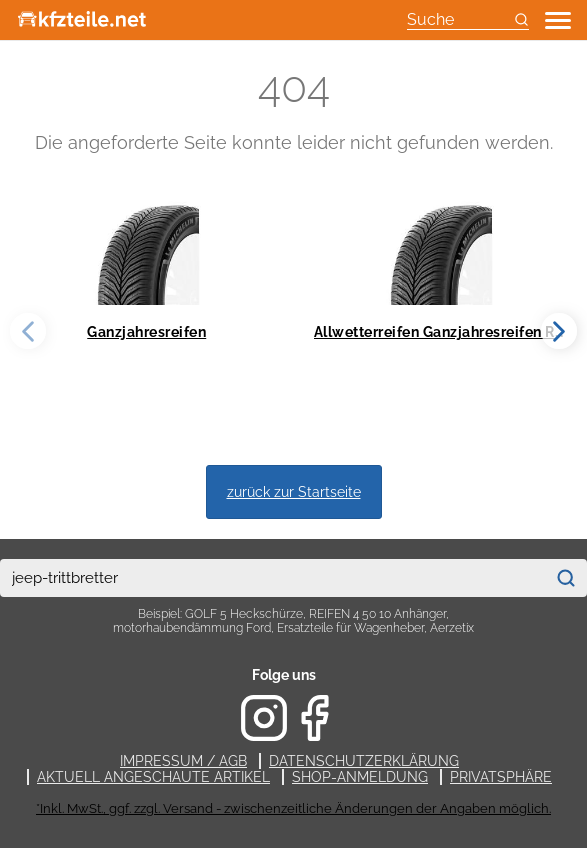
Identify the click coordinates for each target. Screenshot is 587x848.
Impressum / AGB (183, 761)
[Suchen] (566, 578)
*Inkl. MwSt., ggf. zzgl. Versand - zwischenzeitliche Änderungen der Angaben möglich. (293, 808)
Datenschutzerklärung (364, 761)
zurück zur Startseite (294, 491)
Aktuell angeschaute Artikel (153, 777)
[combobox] (272, 578)
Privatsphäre (501, 777)
